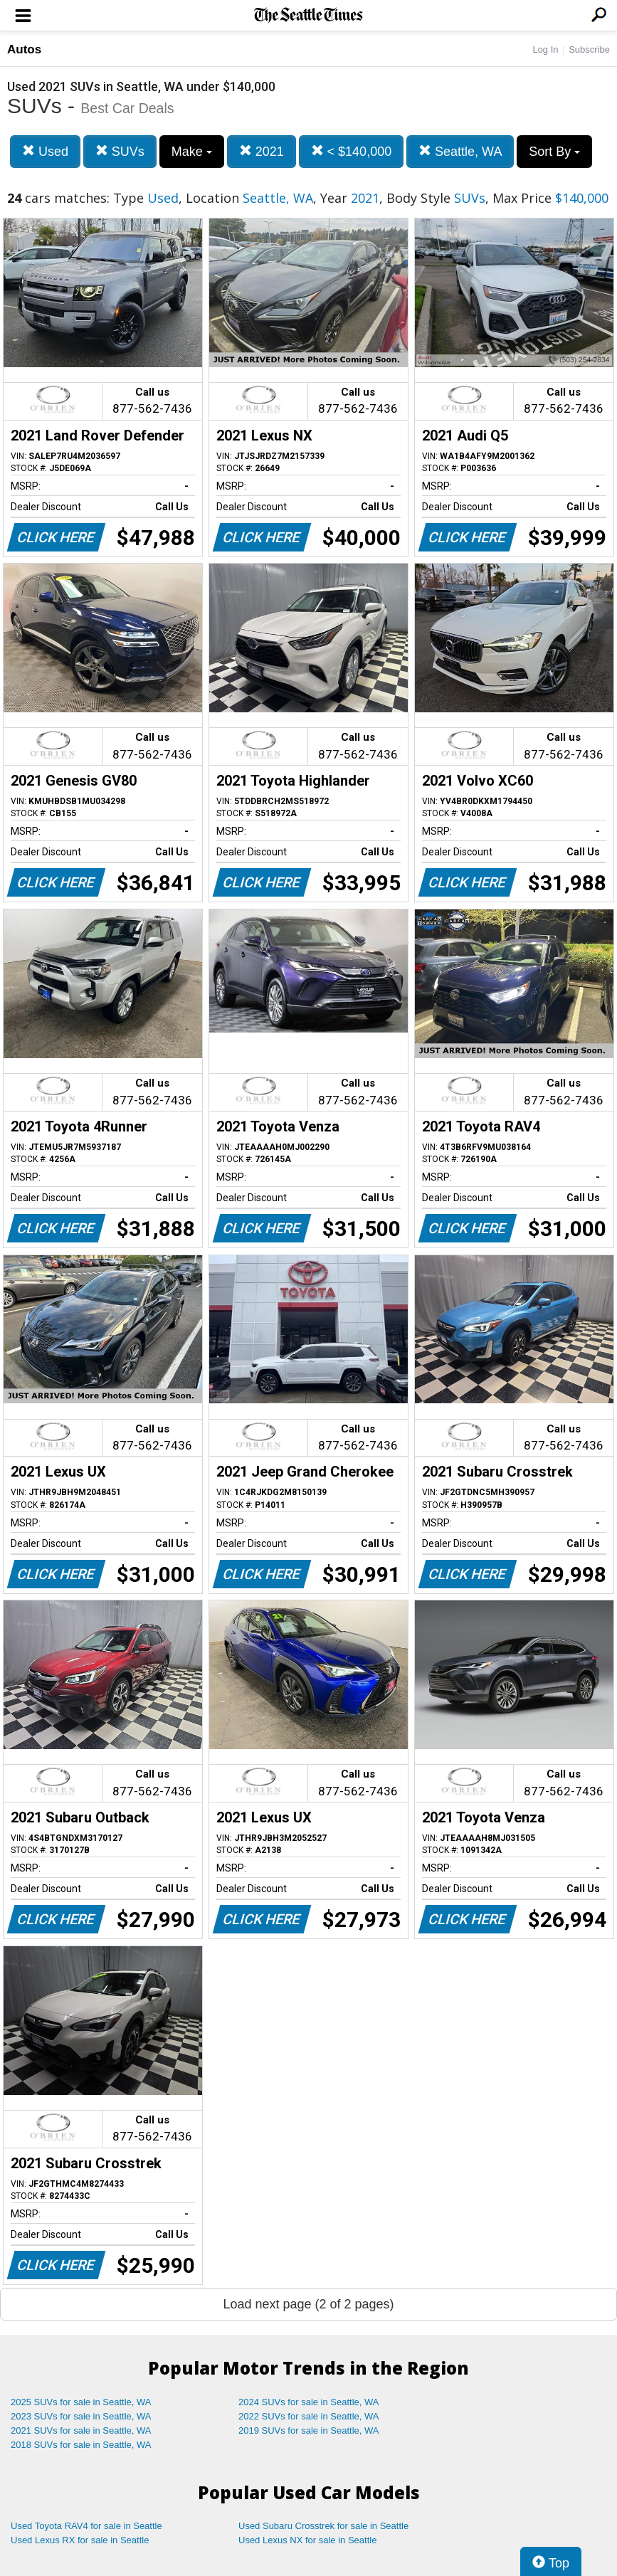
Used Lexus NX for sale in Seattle (307, 2540)
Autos (24, 49)
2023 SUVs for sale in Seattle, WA (81, 2416)
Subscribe (589, 49)
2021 (261, 151)
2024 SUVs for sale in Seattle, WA (308, 2402)
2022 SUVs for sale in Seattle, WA (308, 2416)
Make (192, 151)
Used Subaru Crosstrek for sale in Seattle (323, 2525)
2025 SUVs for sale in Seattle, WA (81, 2402)
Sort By (554, 151)
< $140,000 (351, 151)
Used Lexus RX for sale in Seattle (80, 2540)
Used (45, 151)
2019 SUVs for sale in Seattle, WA (308, 2430)
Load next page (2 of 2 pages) (308, 2304)
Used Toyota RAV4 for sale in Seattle (86, 2525)
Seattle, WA (460, 151)
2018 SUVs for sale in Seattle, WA (81, 2444)
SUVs (119, 151)
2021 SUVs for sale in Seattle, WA (81, 2430)
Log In (545, 49)
